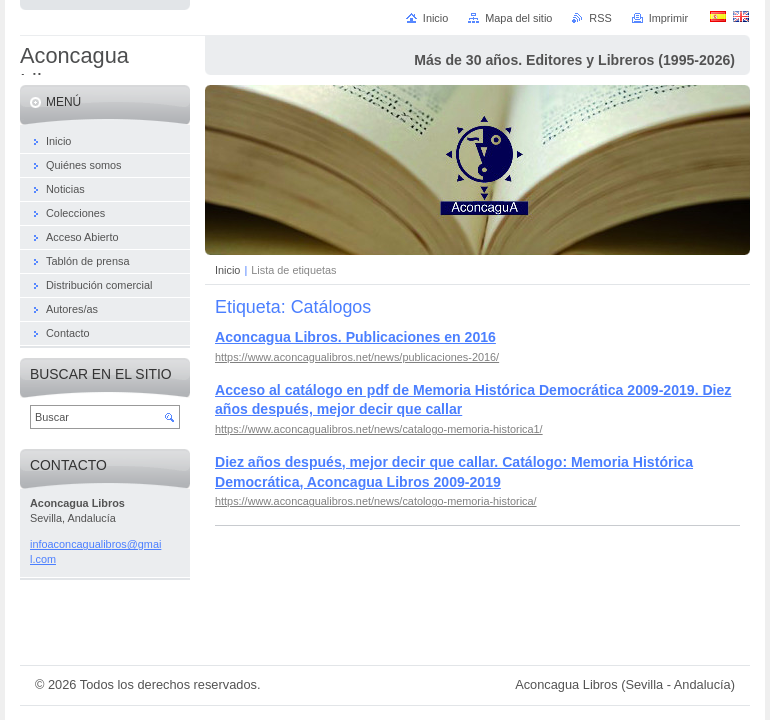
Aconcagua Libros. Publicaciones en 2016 (355, 337)
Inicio (227, 270)
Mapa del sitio (518, 18)
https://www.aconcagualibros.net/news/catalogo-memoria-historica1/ (379, 429)
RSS (600, 18)
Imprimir (668, 18)
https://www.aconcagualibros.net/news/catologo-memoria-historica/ (376, 501)
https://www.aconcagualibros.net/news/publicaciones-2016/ (357, 357)
